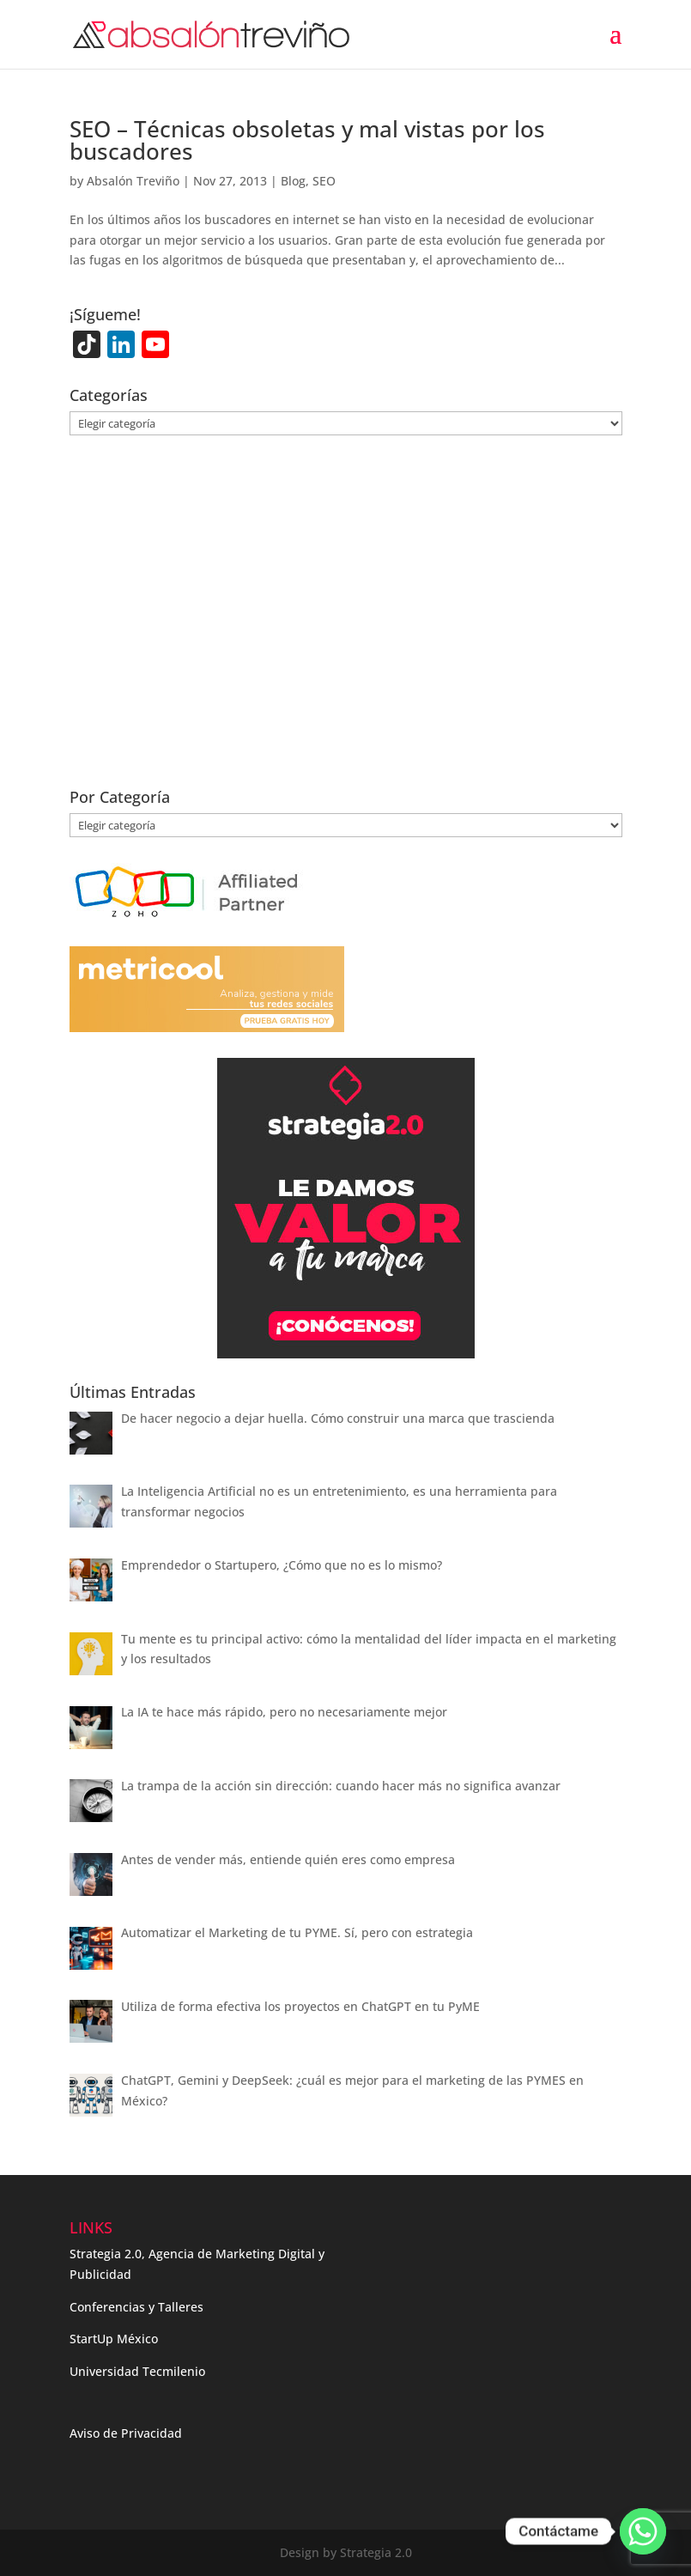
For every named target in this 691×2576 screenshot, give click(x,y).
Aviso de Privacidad (126, 2433)
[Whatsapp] (643, 2531)
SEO (324, 181)
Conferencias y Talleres (136, 2307)
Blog (293, 181)
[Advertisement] (346, 622)
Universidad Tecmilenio (137, 2371)
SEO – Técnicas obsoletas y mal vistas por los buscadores (307, 140)
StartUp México (114, 2338)
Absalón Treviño (133, 181)
